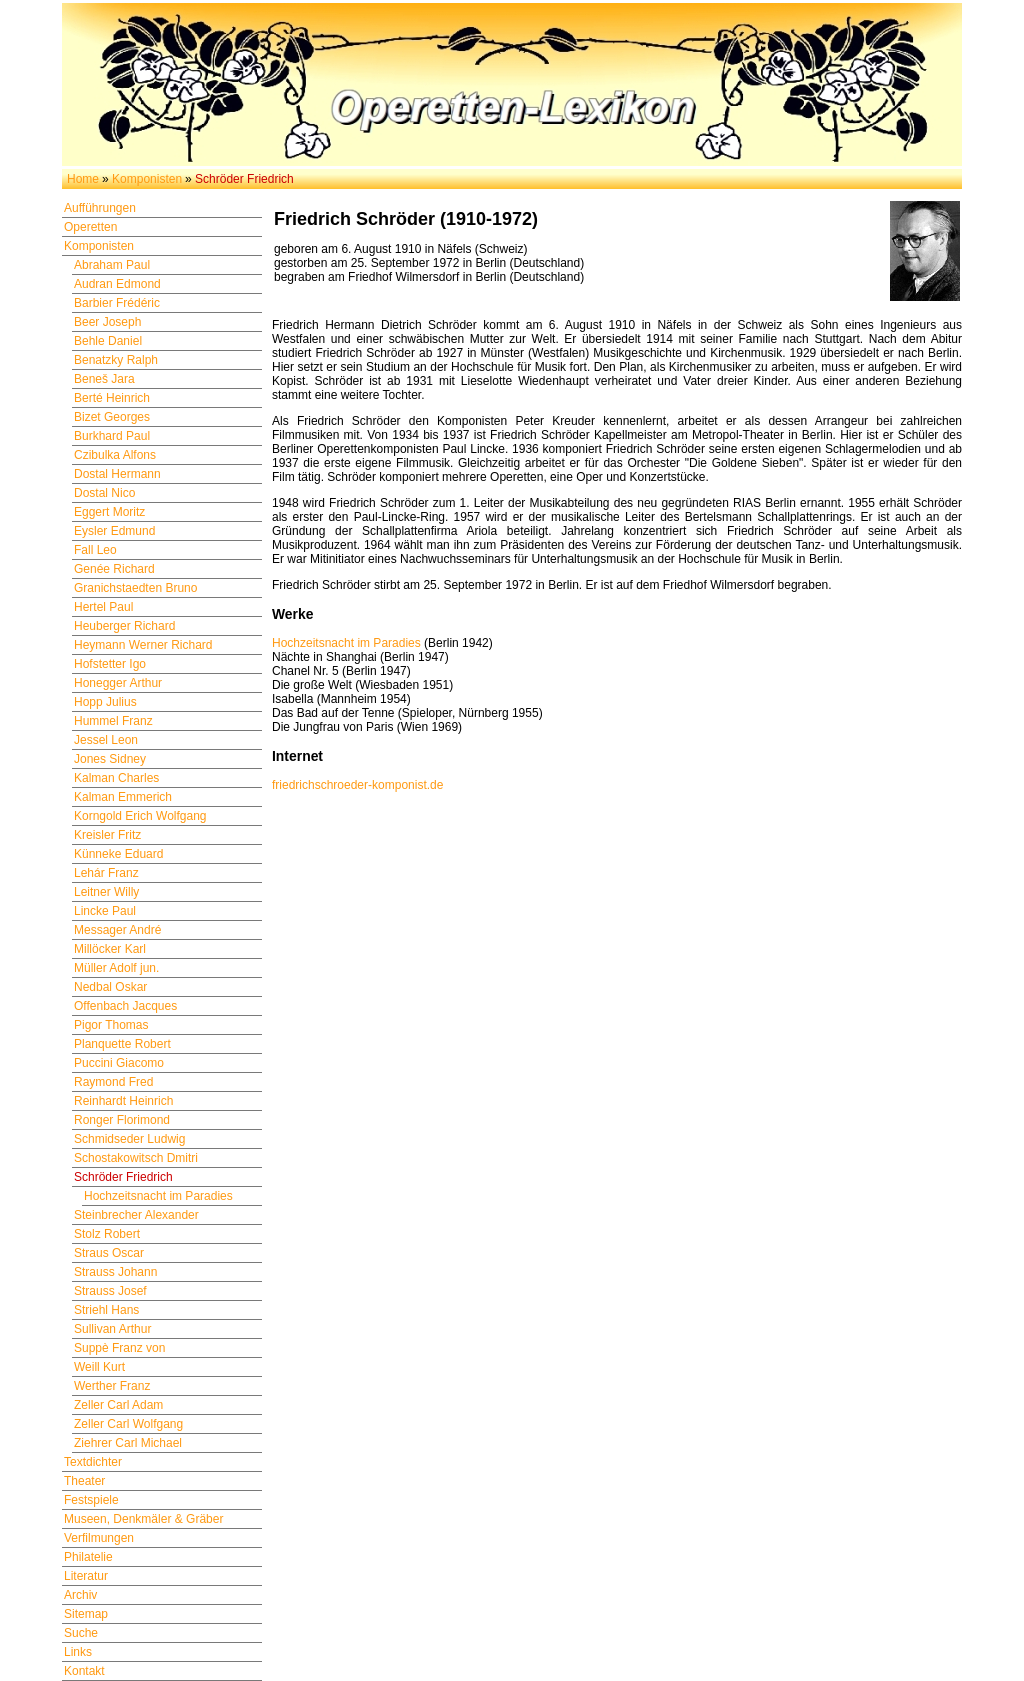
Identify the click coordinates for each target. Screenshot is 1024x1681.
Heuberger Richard (124, 626)
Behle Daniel (108, 341)
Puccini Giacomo (119, 1063)
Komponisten (147, 179)
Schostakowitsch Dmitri (136, 1158)
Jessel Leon (106, 740)
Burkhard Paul (112, 436)
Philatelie (88, 1557)
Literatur (86, 1576)
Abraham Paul (112, 265)
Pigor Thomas (111, 1025)
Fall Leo (95, 550)
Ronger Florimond (122, 1120)
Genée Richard (114, 569)
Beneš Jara (104, 379)
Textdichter (93, 1462)
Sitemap (86, 1614)
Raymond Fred (113, 1082)
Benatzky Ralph (116, 360)
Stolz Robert (107, 1234)
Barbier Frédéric (117, 303)
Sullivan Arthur (112, 1329)
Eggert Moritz (109, 512)
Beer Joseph (107, 322)
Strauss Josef (110, 1291)
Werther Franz (112, 1386)
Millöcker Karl (110, 949)
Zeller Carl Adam (118, 1405)
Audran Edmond (117, 284)
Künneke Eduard (118, 854)
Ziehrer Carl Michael (128, 1443)
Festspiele (91, 1500)
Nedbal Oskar (110, 987)
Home (83, 179)
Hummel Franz (113, 721)
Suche (81, 1633)
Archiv (80, 1595)
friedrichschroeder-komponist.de (357, 785)
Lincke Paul (105, 911)
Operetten (90, 227)
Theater (84, 1481)
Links (78, 1652)
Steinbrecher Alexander (136, 1215)
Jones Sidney (110, 759)
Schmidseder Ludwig (129, 1139)
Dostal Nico (104, 493)
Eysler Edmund (114, 531)
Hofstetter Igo (110, 664)
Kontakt (84, 1671)
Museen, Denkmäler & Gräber (143, 1519)
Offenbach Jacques (125, 1006)
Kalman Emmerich (123, 797)
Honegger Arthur (118, 683)
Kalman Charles (116, 778)
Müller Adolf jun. (116, 968)
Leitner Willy (106, 892)
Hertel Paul (103, 607)
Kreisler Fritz (107, 835)
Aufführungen (100, 208)
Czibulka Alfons (115, 455)
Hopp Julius (105, 702)
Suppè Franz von (119, 1348)
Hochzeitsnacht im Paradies (158, 1196)
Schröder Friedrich (123, 1177)
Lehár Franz (106, 873)
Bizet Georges (112, 417)
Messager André (117, 930)
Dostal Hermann (117, 474)
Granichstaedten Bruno (135, 588)
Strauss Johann (115, 1272)
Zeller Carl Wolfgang (128, 1424)
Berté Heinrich (112, 398)
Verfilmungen (99, 1538)
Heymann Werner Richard (143, 645)
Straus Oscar (109, 1253)
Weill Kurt (99, 1367)
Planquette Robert (122, 1044)
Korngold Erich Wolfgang (140, 816)
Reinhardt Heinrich (123, 1101)
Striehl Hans (106, 1310)
